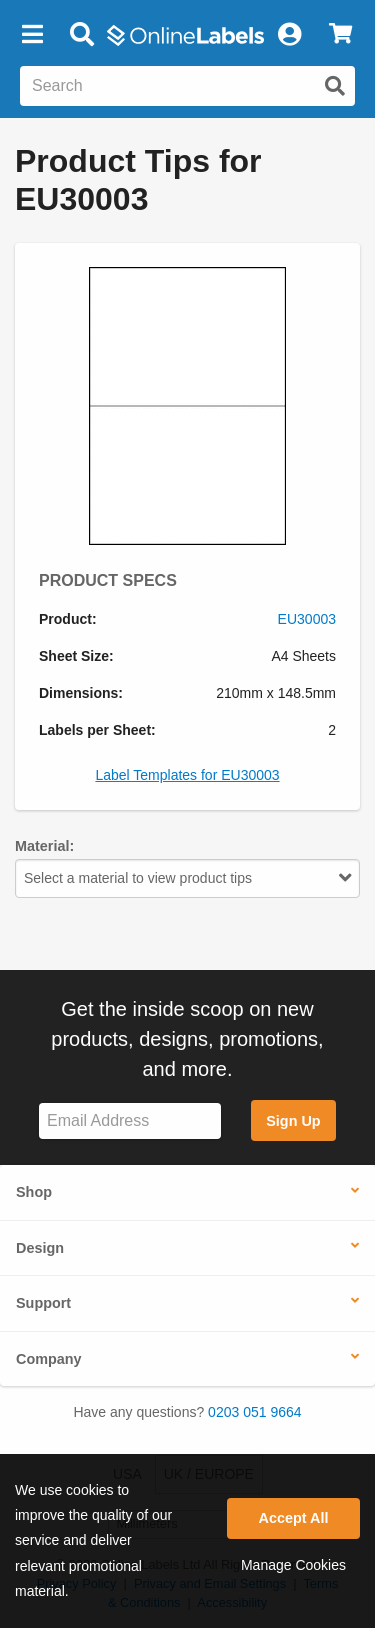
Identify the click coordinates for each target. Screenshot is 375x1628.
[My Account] (289, 35)
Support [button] (43, 1303)
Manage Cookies (293, 1565)
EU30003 (307, 619)
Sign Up (293, 1121)
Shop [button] (34, 1192)
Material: (44, 846)
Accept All (294, 1518)
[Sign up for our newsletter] (130, 1121)
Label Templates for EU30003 (187, 775)
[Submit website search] (335, 86)
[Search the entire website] (187, 86)
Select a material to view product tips (187, 878)
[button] (32, 35)
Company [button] (49, 1359)
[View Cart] (340, 35)
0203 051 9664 (254, 1412)
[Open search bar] (81, 35)
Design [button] (40, 1248)
